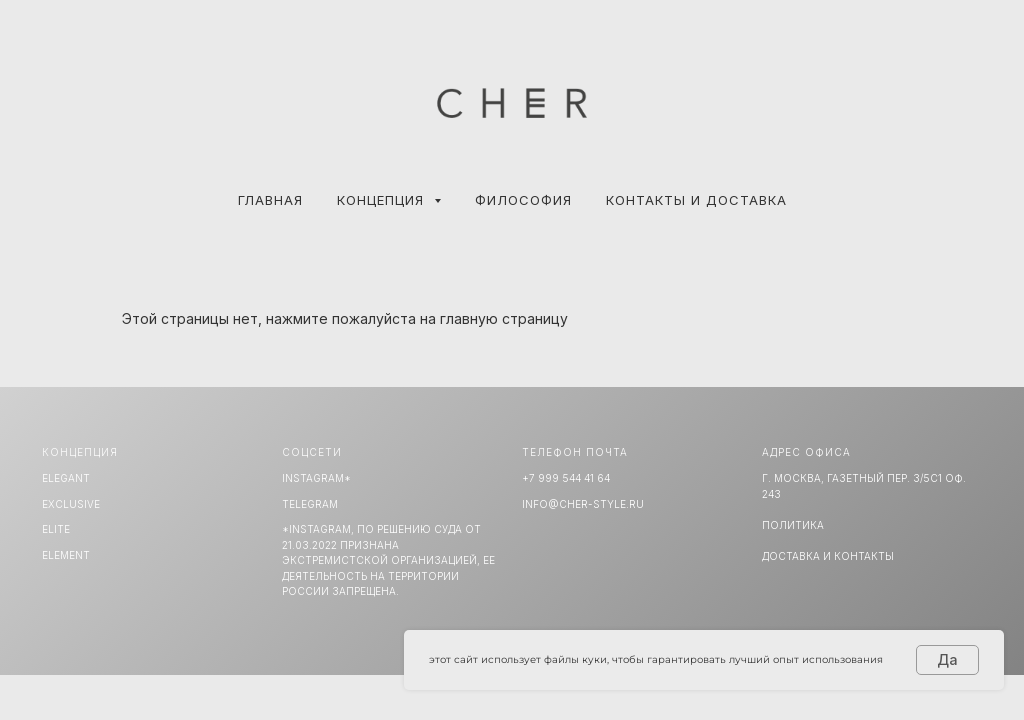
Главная (270, 200)
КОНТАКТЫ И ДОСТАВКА (696, 200)
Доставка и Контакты (828, 556)
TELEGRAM (310, 504)
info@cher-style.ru (583, 504)
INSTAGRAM (313, 478)
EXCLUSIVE (71, 504)
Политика (793, 525)
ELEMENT (66, 555)
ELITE (56, 529)
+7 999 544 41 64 (566, 478)
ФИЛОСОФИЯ (523, 200)
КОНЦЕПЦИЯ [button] (383, 200)
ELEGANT (66, 478)
